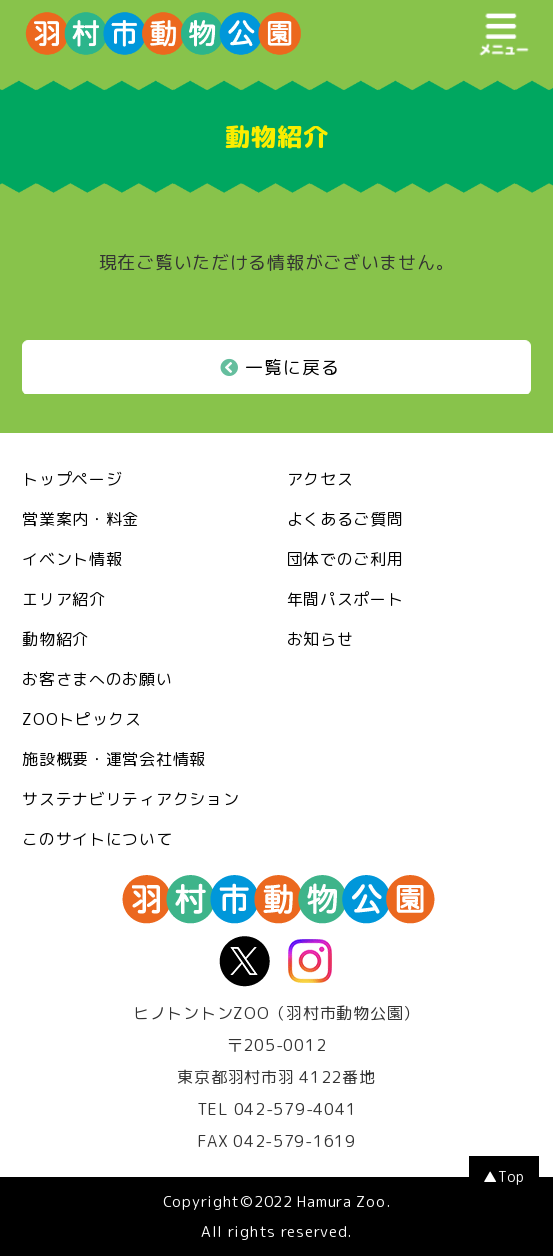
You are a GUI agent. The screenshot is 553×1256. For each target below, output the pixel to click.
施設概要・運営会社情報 (114, 759)
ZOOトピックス (82, 719)
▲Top (504, 1176)
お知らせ (320, 639)
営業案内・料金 (80, 519)
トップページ (72, 479)
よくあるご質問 (345, 519)
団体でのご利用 (345, 559)
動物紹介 (55, 639)
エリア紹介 (64, 599)
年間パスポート (345, 599)
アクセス (320, 479)
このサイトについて (97, 839)
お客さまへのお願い (97, 679)
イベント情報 (72, 559)
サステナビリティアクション (130, 799)
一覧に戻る (280, 367)
